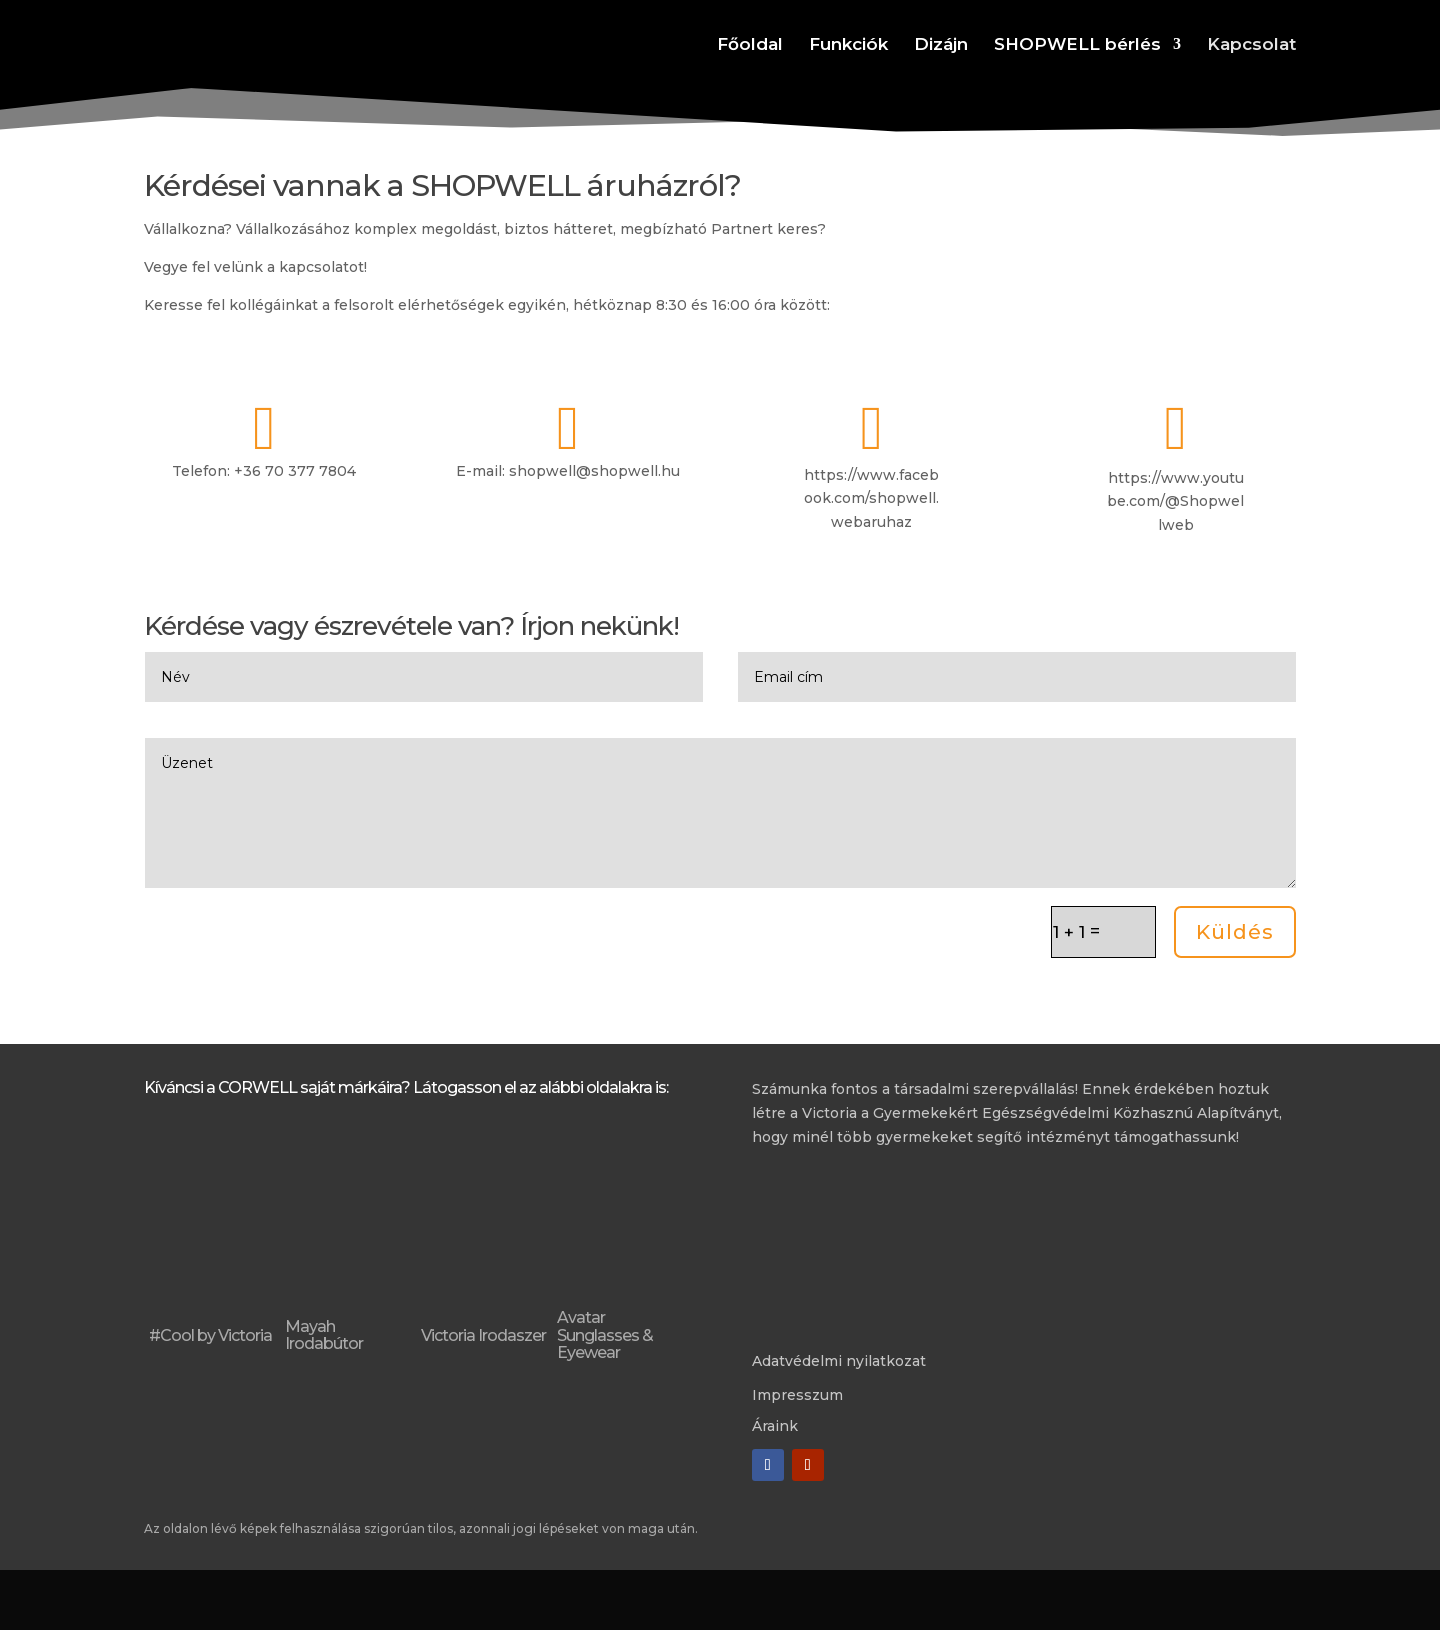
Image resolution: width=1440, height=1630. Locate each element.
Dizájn (941, 45)
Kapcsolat (1251, 45)
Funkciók (848, 45)
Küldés (1235, 932)
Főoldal (750, 45)
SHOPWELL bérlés (1077, 45)
